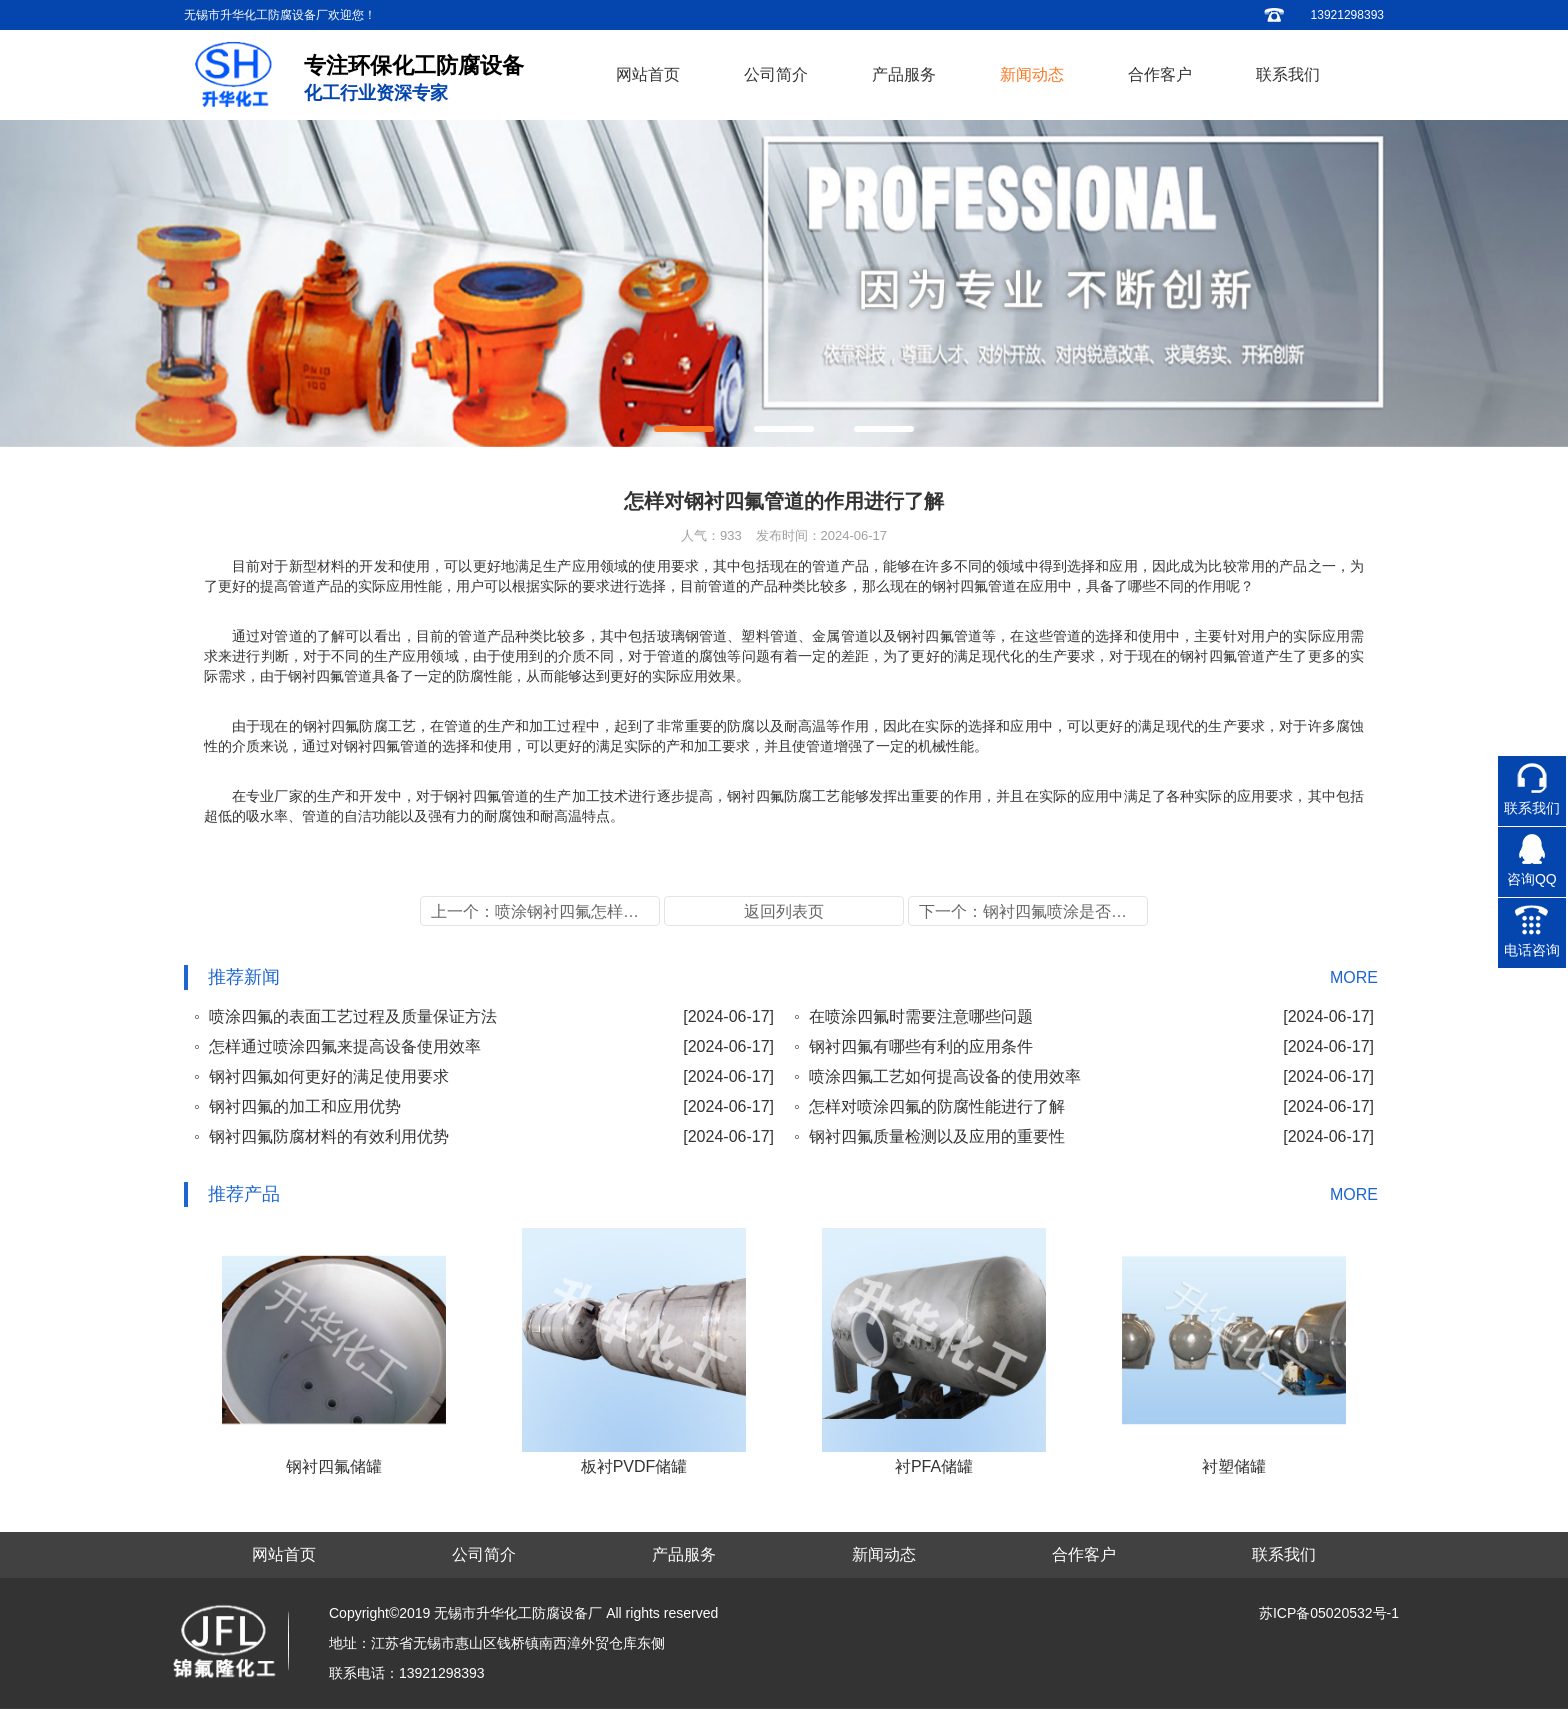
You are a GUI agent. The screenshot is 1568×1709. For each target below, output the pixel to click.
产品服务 (904, 74)
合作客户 (1160, 74)
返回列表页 (784, 911)
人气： (711, 535)
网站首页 (648, 74)
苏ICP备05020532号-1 (1329, 1613)
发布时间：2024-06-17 (822, 535)
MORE (1354, 977)
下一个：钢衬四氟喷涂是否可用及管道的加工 (1033, 911)
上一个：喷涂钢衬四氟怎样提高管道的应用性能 (545, 911)
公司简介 (776, 74)
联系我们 (1288, 74)
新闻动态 (1032, 74)
